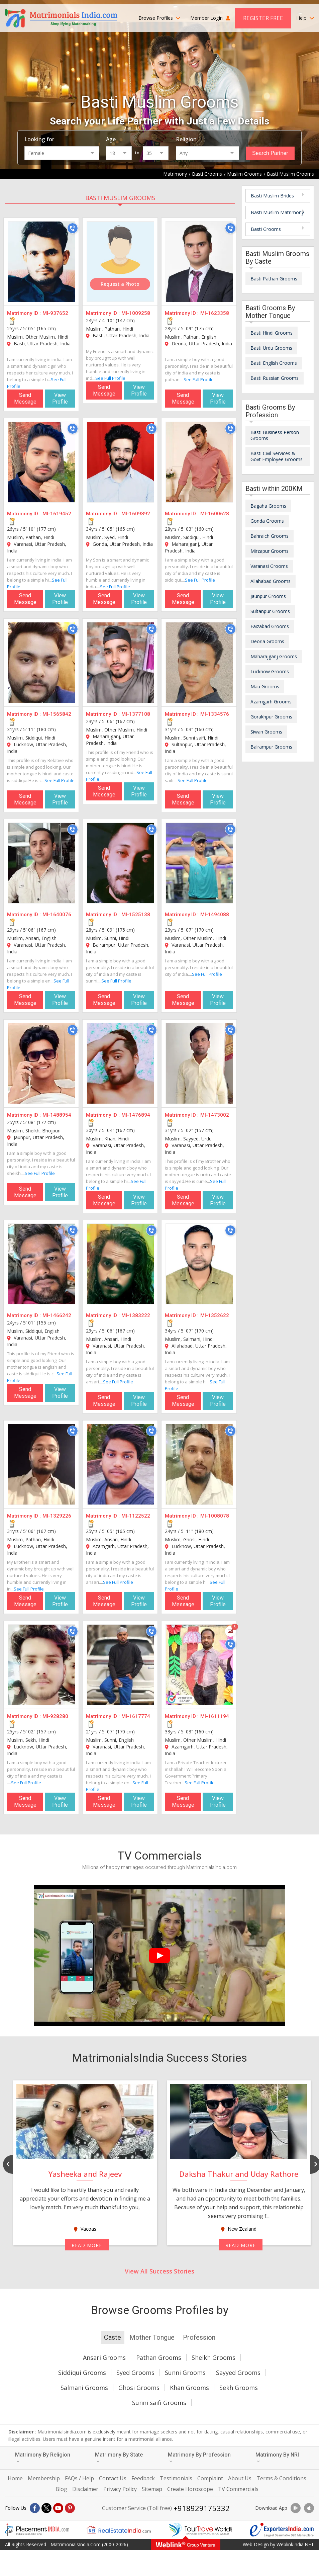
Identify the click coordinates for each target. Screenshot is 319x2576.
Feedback (143, 2478)
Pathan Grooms (158, 2357)
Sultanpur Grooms (270, 611)
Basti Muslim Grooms (120, 198)
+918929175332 (202, 2508)
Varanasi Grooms (269, 566)
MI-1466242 (56, 1315)
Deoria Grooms (267, 641)
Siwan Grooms (266, 731)
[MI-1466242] (41, 1263)
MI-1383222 (135, 1315)
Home (15, 2478)
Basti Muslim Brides (272, 195)
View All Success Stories (159, 2271)
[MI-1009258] (120, 262)
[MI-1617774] (120, 1664)
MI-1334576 (214, 714)
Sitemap (152, 2489)
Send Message (25, 398)
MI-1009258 (135, 313)
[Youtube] (58, 2508)
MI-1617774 (135, 1716)
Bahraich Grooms (269, 536)
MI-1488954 (56, 1115)
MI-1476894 (135, 1115)
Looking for (39, 139)
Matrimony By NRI (277, 2457)
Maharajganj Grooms (273, 656)
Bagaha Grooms (268, 506)
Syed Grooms (135, 2372)
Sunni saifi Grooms (159, 2402)
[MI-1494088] (199, 863)
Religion (186, 139)
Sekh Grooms (238, 2387)
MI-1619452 (56, 514)
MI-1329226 (56, 1516)
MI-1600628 (214, 514)
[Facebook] (35, 2508)
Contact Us (112, 2478)
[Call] (72, 228)
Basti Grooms (266, 229)
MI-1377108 (135, 714)
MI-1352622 (214, 1315)
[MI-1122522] (120, 1464)
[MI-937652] (41, 261)
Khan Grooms (189, 2387)
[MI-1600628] (199, 462)
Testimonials (176, 2478)
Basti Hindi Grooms (271, 333)
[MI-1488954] (41, 1063)
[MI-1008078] (199, 1464)
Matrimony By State (119, 2457)
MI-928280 (55, 1716)
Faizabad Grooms (269, 626)
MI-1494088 (214, 915)
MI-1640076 (56, 915)
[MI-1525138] (120, 863)
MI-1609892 (135, 514)
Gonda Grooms (267, 521)
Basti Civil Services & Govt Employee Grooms (276, 456)
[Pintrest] (70, 2508)
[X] (46, 2508)
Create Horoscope (190, 2489)
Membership (44, 2478)
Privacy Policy (120, 2489)
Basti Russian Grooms (274, 378)
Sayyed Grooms (238, 2372)
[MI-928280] (41, 1664)
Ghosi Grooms (139, 2387)
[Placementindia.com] (37, 2530)
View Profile (60, 398)
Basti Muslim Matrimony (277, 212)
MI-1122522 (135, 1516)
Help (305, 18)
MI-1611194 (214, 1716)
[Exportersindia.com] (282, 2530)
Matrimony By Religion (42, 2457)
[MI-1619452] (41, 462)
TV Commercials (238, 2489)
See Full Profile (110, 378)
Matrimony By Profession (199, 2457)
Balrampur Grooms (271, 747)
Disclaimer (85, 2489)
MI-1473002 (214, 1115)
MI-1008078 (214, 1516)
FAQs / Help (79, 2478)
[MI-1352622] (199, 1263)
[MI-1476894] (120, 1063)
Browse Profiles (159, 18)
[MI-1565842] (41, 662)
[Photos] (230, 1631)
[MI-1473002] (199, 1063)
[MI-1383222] (120, 1263)
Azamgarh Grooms (271, 701)
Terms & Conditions (281, 2478)
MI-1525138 (135, 915)
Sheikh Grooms (213, 2357)
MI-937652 (55, 313)
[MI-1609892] (120, 462)
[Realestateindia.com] (119, 2530)
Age (111, 139)
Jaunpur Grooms (268, 596)
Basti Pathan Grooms (273, 278)
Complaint (210, 2478)
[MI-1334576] (199, 662)
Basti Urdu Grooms (271, 348)
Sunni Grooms (185, 2372)
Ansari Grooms (104, 2357)
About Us (239, 2478)
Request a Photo (120, 284)
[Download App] (296, 2508)
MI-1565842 (56, 714)
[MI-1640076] (41, 863)
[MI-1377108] (120, 662)
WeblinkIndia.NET (295, 2544)
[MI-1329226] (41, 1464)
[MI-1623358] (199, 261)
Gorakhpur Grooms (271, 716)
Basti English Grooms (273, 363)
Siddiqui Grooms (82, 2372)
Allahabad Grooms (270, 581)
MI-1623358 (214, 313)
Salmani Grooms (84, 2387)
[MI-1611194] (199, 1664)
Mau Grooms (264, 686)
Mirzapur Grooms (269, 551)
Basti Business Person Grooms (274, 435)
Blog (61, 2489)
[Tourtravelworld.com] (200, 2530)
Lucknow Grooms (269, 671)
